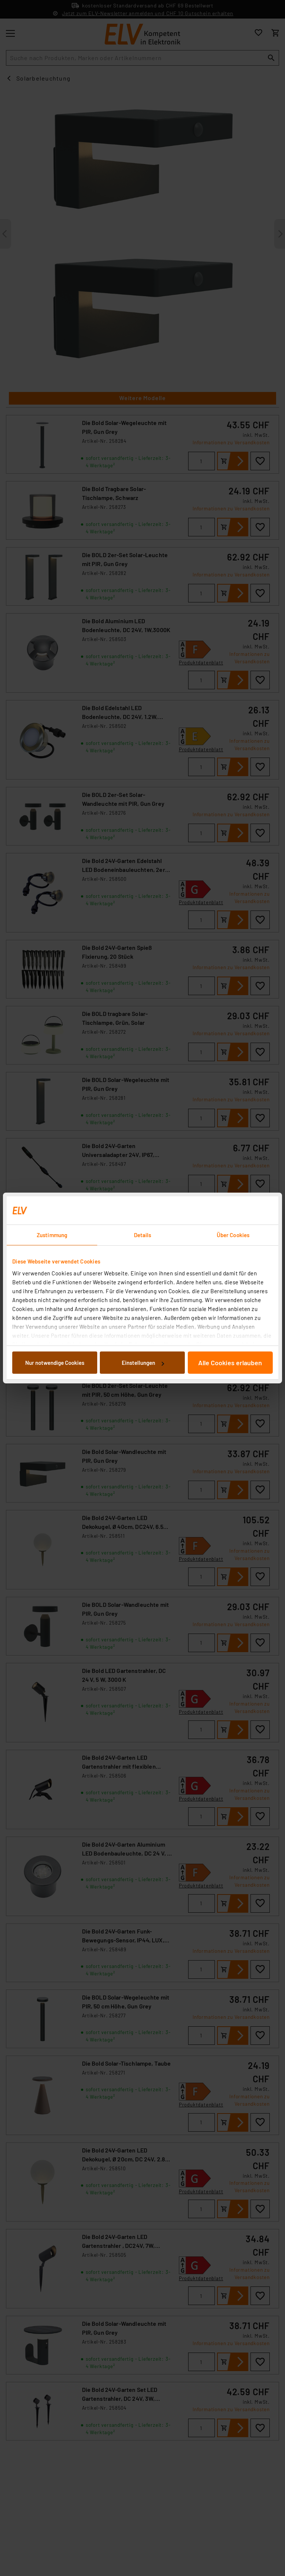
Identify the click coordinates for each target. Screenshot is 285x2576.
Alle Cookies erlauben (230, 1363)
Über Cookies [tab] (233, 1235)
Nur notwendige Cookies (54, 1362)
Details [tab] (142, 1235)
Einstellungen (143, 1362)
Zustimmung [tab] (52, 1235)
